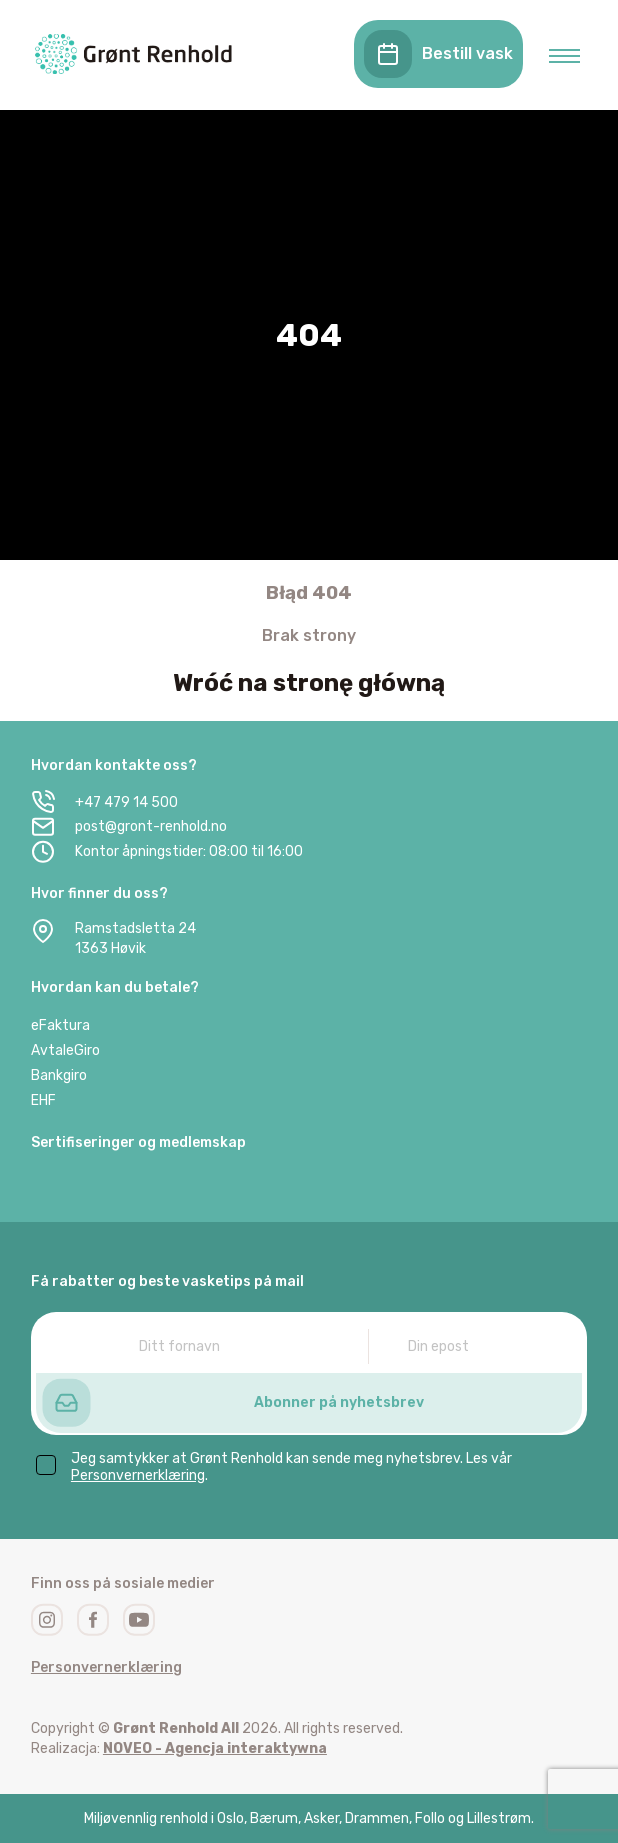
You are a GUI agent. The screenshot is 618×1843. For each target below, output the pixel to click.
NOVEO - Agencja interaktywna (215, 1748)
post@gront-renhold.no (129, 826)
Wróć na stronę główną (309, 683)
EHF (43, 1100)
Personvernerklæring (138, 1475)
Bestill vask (438, 54)
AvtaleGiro (65, 1050)
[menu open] (564, 56)
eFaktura (60, 1025)
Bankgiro (59, 1075)
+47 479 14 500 (104, 802)
